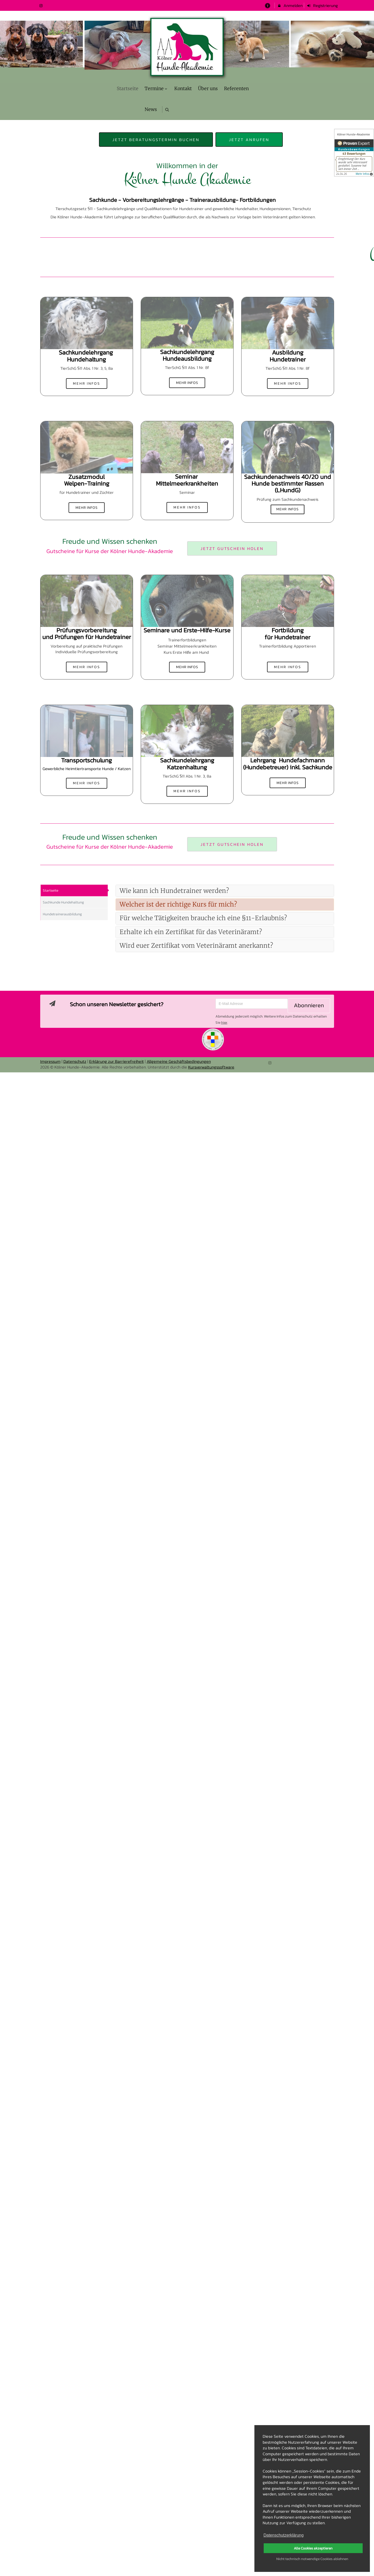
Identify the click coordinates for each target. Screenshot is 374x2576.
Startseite (50, 890)
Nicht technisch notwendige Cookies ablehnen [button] (312, 2559)
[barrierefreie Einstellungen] (268, 5)
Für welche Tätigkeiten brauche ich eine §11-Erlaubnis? (203, 918)
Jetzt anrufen (249, 139)
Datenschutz (74, 1061)
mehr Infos (86, 383)
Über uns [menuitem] (208, 88)
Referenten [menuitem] (236, 88)
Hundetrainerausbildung (62, 914)
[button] (167, 109)
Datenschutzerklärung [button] (283, 2535)
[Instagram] (270, 1062)
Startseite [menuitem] (127, 88)
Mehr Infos (187, 382)
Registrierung (322, 5)
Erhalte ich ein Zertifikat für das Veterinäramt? (191, 932)
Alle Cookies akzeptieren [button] (313, 2548)
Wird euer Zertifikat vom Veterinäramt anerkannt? (196, 946)
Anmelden (290, 5)
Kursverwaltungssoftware (211, 1067)
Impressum (50, 1061)
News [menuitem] (151, 109)
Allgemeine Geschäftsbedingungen (179, 1061)
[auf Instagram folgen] (42, 5)
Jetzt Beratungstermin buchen (156, 139)
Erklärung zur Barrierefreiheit (116, 1061)
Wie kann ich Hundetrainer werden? (174, 891)
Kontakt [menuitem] (183, 88)
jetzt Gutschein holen (232, 548)
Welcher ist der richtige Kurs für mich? (178, 904)
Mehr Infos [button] (287, 509)
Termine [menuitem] (156, 88)
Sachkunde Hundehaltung (63, 902)
